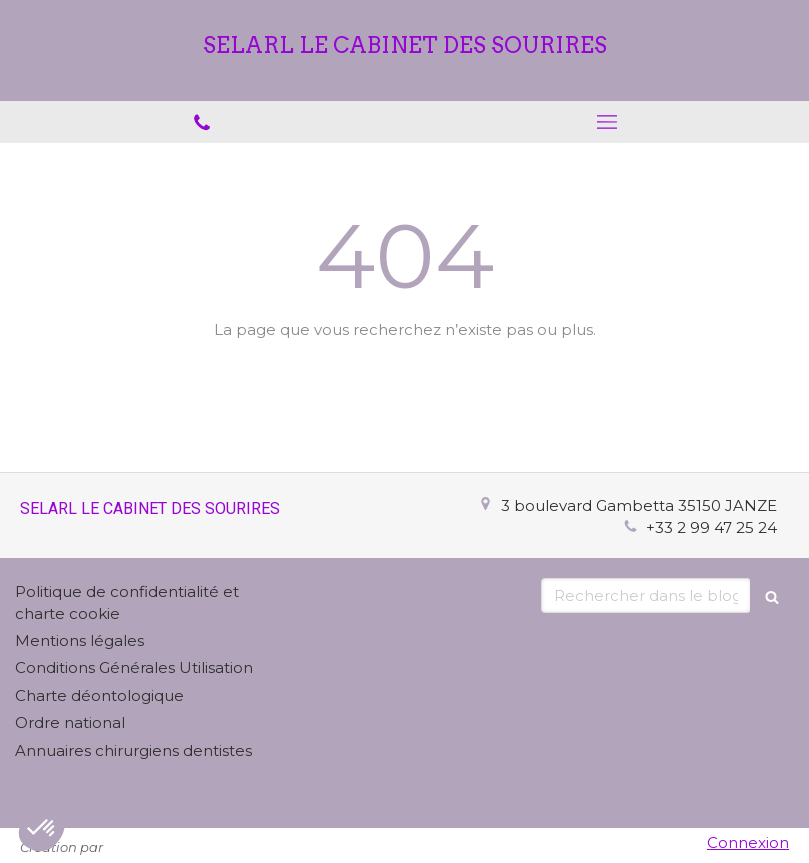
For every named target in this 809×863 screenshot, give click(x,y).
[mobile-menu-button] (607, 122)
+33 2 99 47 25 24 (711, 527)
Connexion (748, 842)
